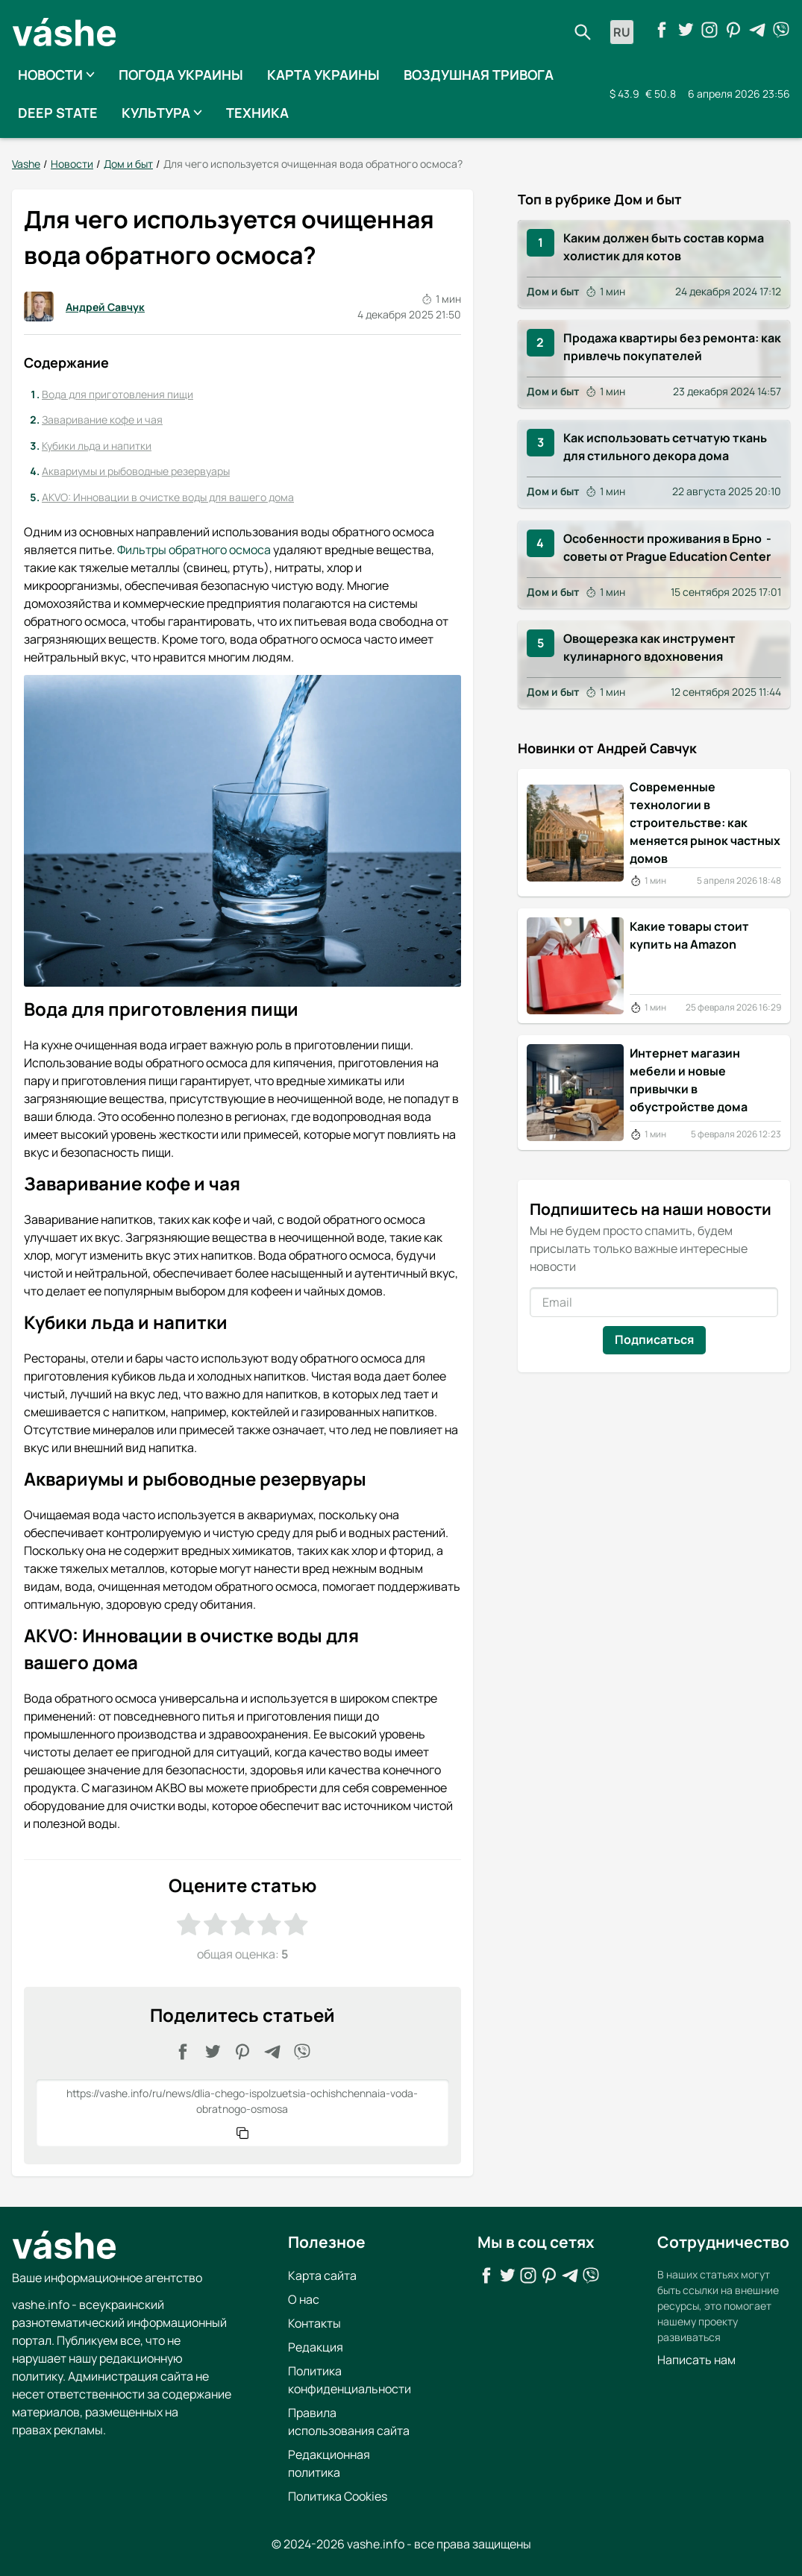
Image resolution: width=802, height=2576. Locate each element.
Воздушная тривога (479, 75)
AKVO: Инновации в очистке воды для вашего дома (168, 497)
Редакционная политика (329, 2462)
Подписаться (653, 1339)
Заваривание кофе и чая (102, 419)
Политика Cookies (337, 2495)
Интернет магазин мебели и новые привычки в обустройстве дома (689, 1080)
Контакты (314, 2322)
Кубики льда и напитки (96, 446)
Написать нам (696, 2359)
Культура (162, 113)
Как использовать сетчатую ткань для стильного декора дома (665, 447)
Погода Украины (181, 75)
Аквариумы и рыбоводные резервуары (136, 471)
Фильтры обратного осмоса (194, 549)
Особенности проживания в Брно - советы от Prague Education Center (668, 547)
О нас (303, 2298)
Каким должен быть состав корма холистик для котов (664, 246)
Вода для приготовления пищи (117, 393)
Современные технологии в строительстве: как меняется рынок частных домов (705, 823)
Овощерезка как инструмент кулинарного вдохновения (650, 647)
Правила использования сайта (349, 2421)
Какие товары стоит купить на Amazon (689, 935)
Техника (257, 113)
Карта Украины (323, 75)
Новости (56, 75)
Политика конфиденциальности (349, 2379)
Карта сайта (322, 2274)
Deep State (58, 113)
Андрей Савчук (84, 306)
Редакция (315, 2346)
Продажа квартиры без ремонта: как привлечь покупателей (672, 347)
